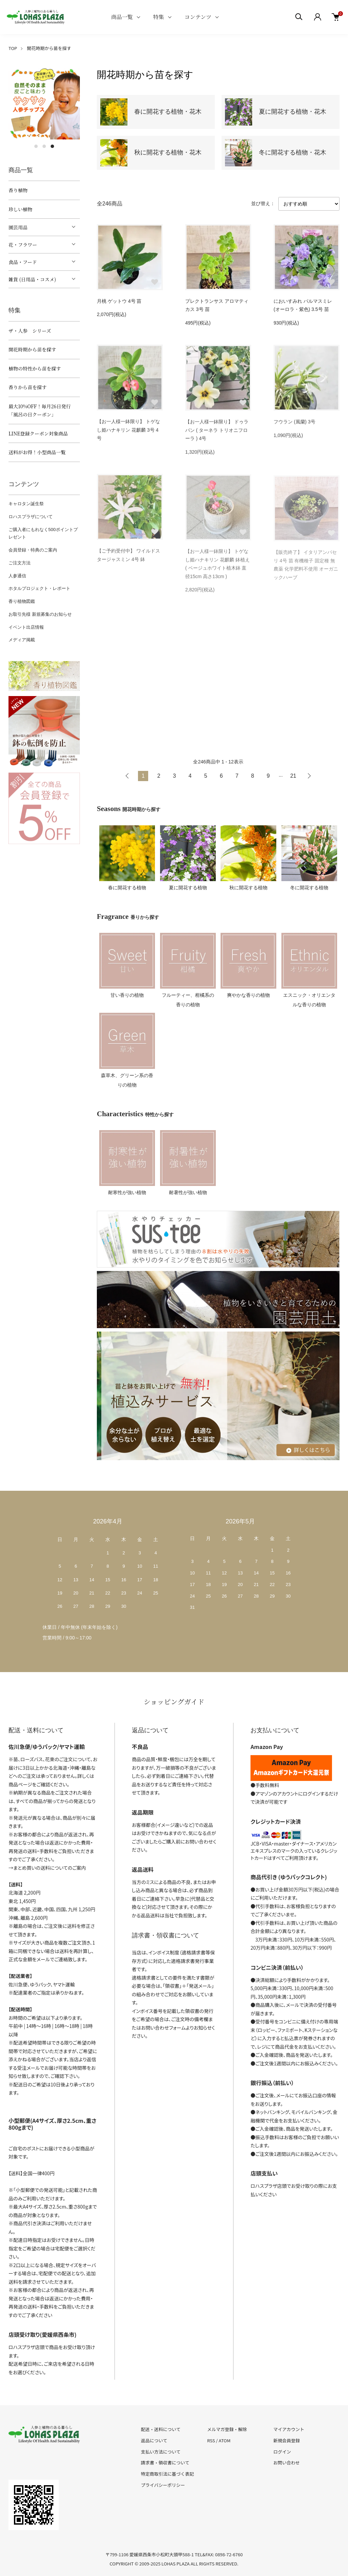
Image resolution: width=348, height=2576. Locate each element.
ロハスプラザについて (30, 516)
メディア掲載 (21, 639)
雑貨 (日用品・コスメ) (32, 279)
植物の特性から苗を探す (34, 368)
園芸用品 (18, 227)
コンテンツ (198, 17)
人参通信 (17, 575)
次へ (309, 776)
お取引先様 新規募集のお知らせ (40, 614)
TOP (12, 48)
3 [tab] (52, 146)
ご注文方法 (19, 562)
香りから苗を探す (27, 387)
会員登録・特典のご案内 (32, 549)
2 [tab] (44, 146)
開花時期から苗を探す (49, 48)
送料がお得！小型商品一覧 (37, 452)
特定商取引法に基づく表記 (167, 2474)
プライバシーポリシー (163, 2485)
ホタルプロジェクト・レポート (39, 588)
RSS (211, 2440)
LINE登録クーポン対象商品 (38, 433)
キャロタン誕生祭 (26, 503)
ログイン (282, 2451)
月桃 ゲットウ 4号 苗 (119, 301)
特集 (158, 17)
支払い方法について (161, 2451)
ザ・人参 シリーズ (29, 330)
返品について (154, 2440)
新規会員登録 (286, 2440)
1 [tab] (36, 146)
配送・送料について (161, 2429)
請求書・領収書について (165, 2462)
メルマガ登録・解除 (227, 2429)
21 (293, 776)
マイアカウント (288, 2429)
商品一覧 (122, 17)
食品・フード (22, 262)
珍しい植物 (20, 209)
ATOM (225, 2440)
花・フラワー (22, 244)
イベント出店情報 (26, 627)
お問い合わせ (286, 2462)
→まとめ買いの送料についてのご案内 (47, 1867)
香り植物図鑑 (21, 601)
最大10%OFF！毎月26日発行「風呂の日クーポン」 (39, 410)
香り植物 (18, 190)
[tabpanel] (44, 103)
